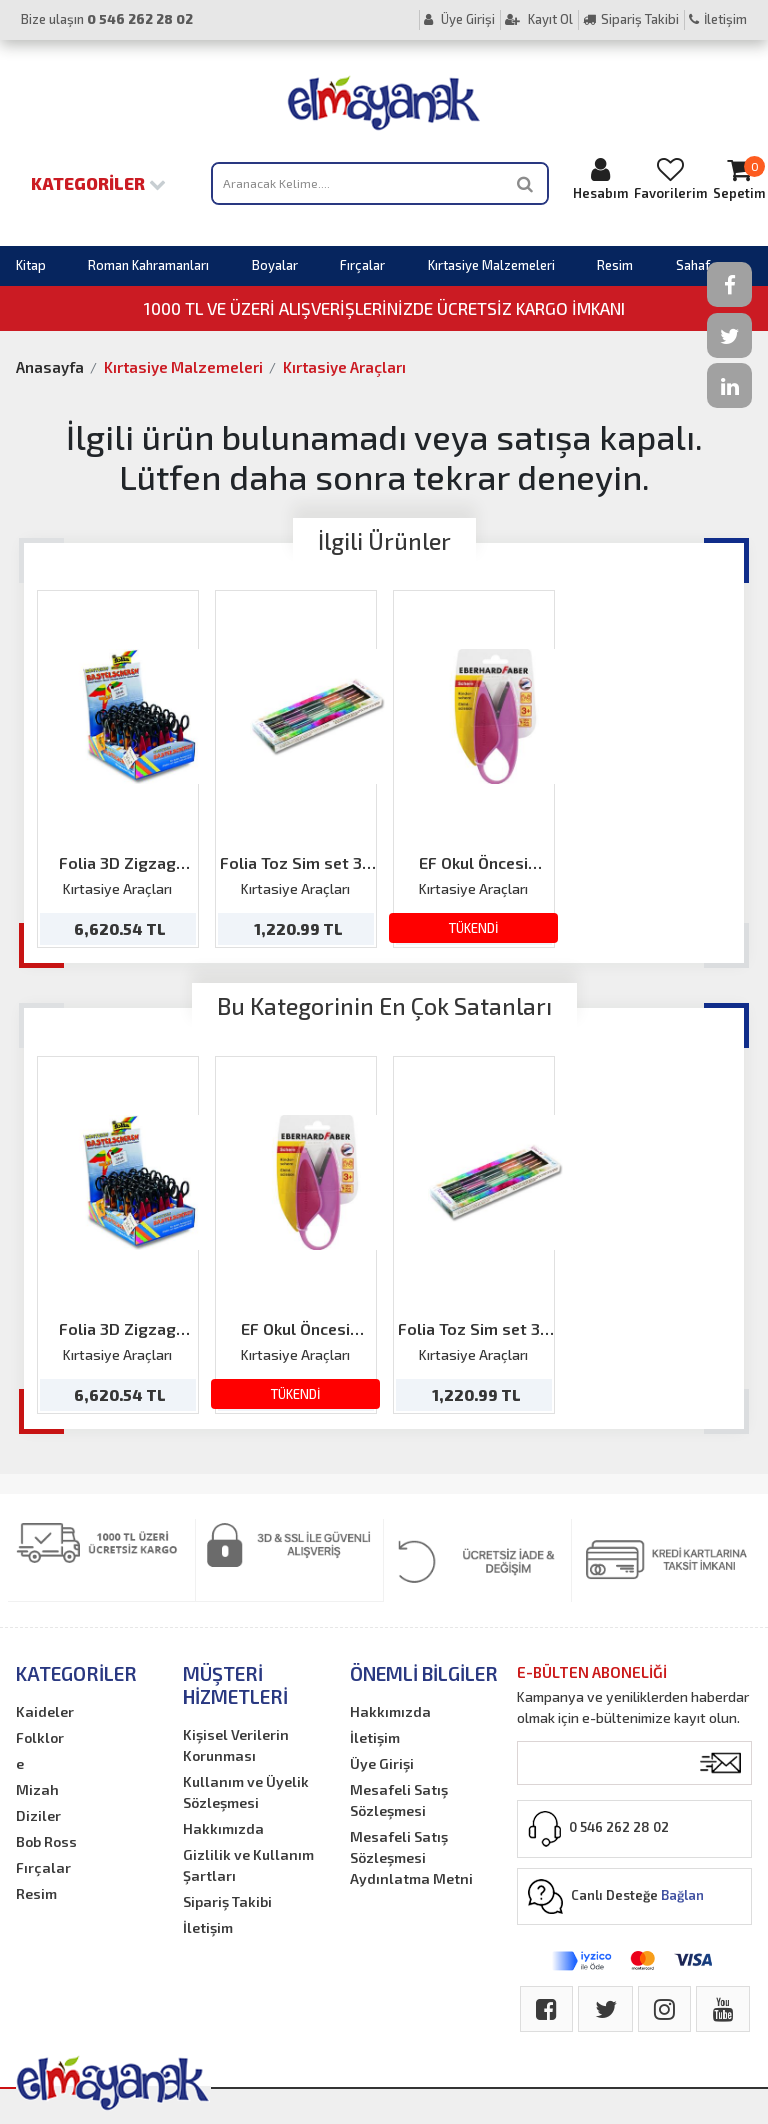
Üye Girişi (459, 19)
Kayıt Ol (539, 19)
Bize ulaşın (107, 19)
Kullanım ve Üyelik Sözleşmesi (246, 1792)
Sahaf (693, 265)
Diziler (38, 1815)
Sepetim (739, 178)
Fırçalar (362, 265)
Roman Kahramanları (148, 265)
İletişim (718, 19)
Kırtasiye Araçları (344, 367)
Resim (615, 265)
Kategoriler (98, 183)
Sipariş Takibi (631, 19)
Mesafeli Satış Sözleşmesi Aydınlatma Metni (411, 1857)
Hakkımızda (223, 1828)
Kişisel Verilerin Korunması (236, 1745)
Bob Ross (46, 1841)
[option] (118, 769)
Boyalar (275, 265)
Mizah (37, 1789)
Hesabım (600, 178)
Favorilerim (670, 178)
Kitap (31, 265)
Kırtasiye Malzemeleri (491, 265)
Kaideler (45, 1711)
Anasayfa (50, 367)
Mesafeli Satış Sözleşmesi (399, 1800)
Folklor (40, 1737)
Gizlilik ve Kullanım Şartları (248, 1865)
